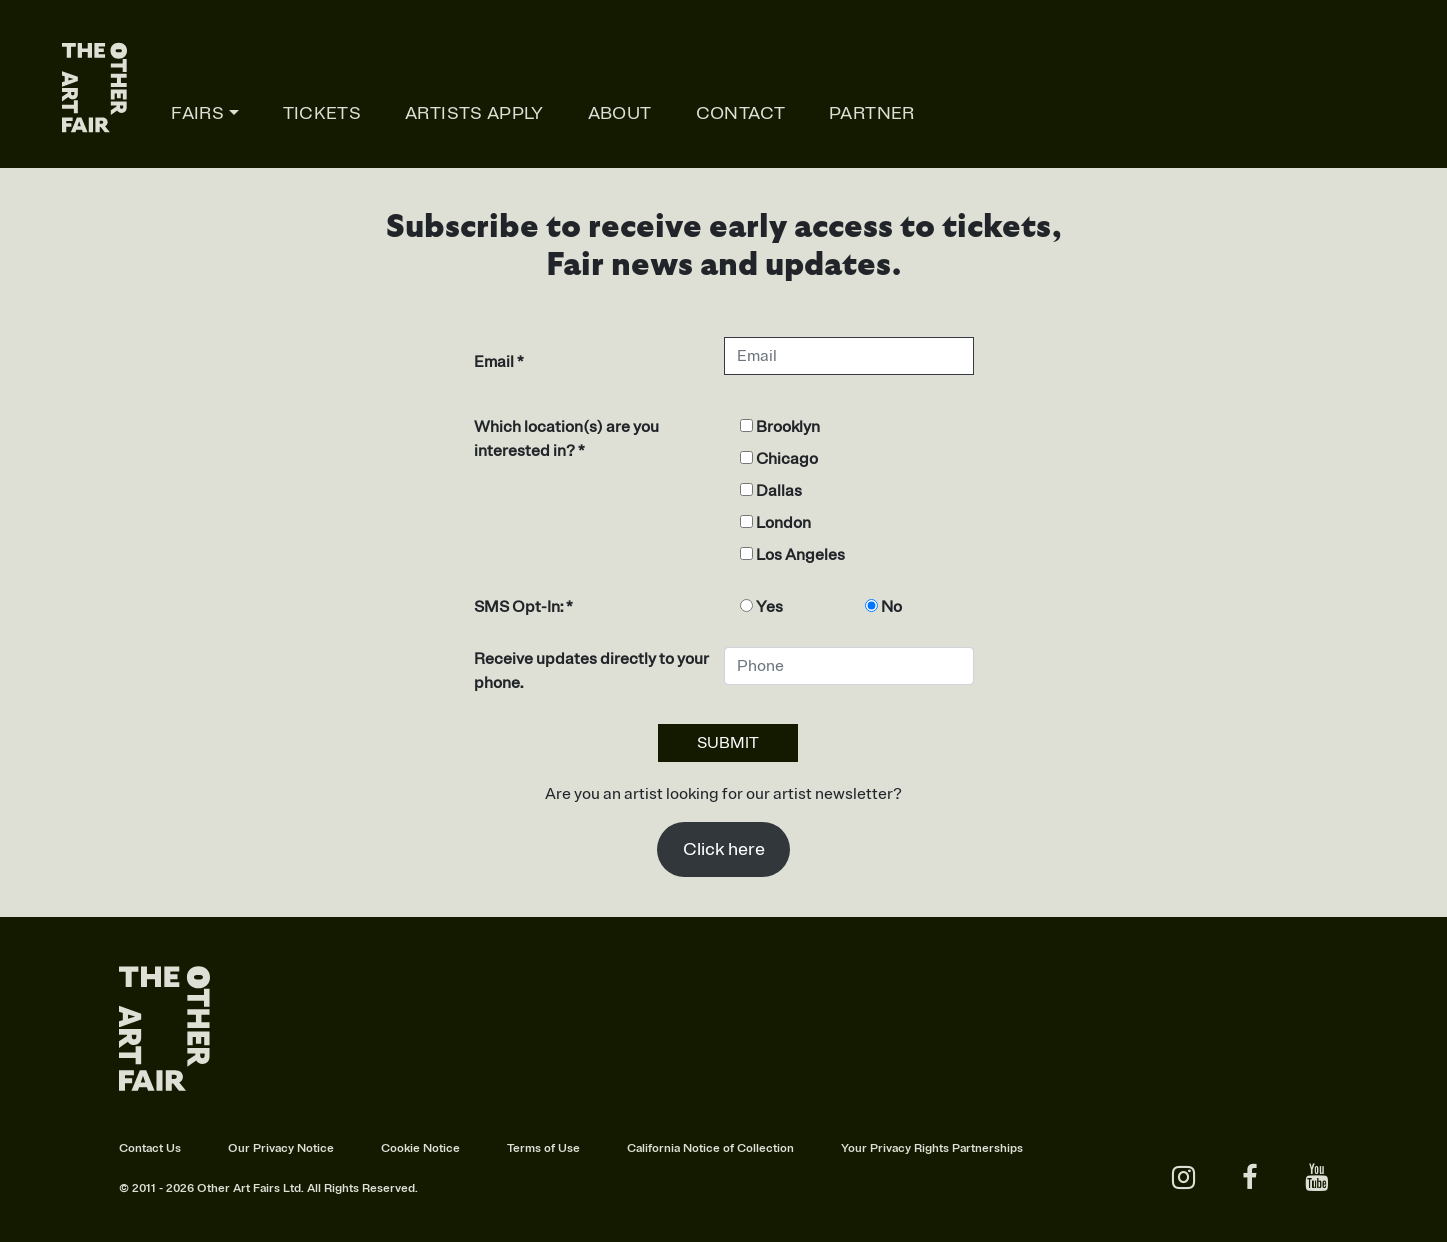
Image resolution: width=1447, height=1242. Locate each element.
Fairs (197, 113)
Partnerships (987, 1148)
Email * (499, 362)
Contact (741, 113)
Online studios (1319, 113)
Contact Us (150, 1148)
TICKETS (322, 113)
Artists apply (474, 113)
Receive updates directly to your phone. (591, 671)
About (620, 113)
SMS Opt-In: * (523, 607)
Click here (724, 849)
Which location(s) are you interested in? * (566, 439)
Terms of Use (543, 1148)
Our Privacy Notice (281, 1148)
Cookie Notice (420, 1148)
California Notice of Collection (710, 1148)
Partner (872, 113)
